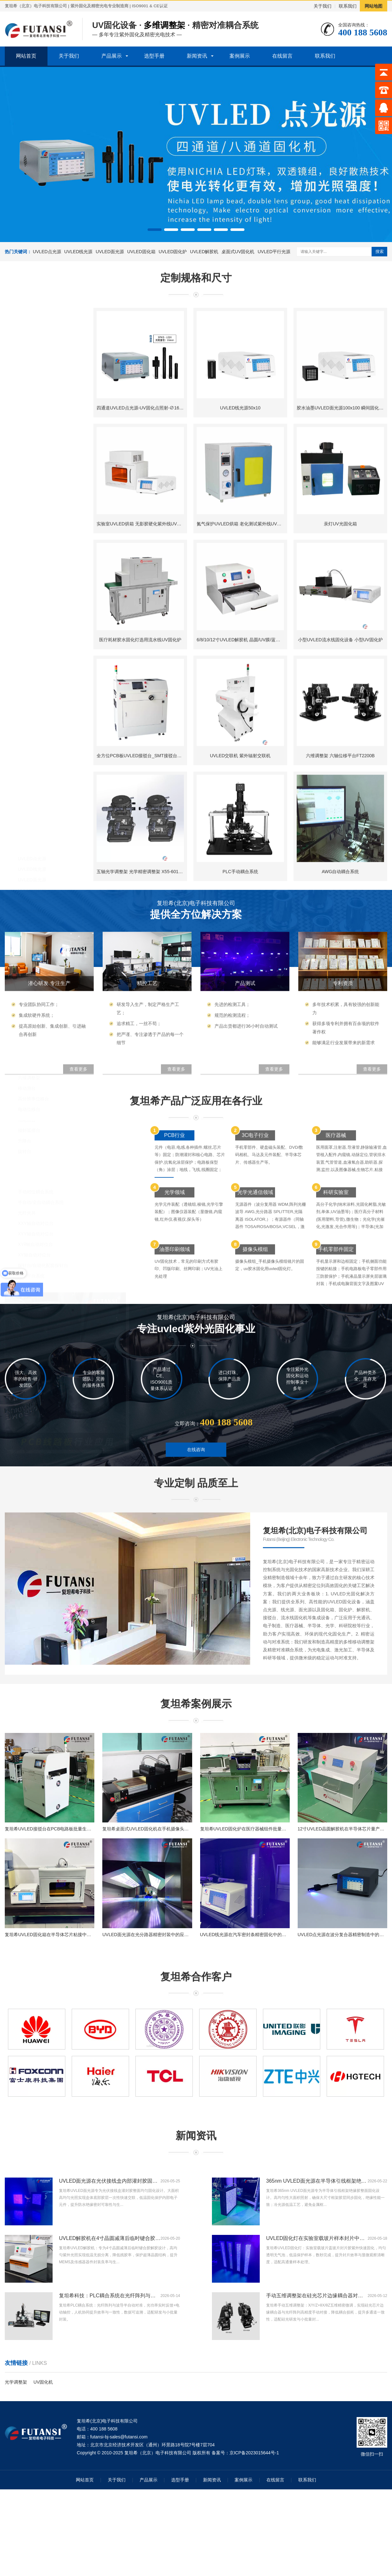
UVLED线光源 (78, 251)
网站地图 (373, 6)
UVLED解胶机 (204, 251)
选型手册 (154, 56)
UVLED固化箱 (141, 251)
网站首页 (26, 56)
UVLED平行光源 (274, 251)
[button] (155, 229)
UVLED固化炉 (173, 251)
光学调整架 (16, 2382)
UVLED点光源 (47, 251)
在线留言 (282, 56)
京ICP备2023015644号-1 (254, 2452)
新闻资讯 (197, 56)
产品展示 (111, 56)
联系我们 (348, 6)
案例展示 (239, 56)
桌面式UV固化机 (237, 251)
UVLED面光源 (110, 251)
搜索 (379, 251)
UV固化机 (43, 2382)
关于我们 (322, 6)
